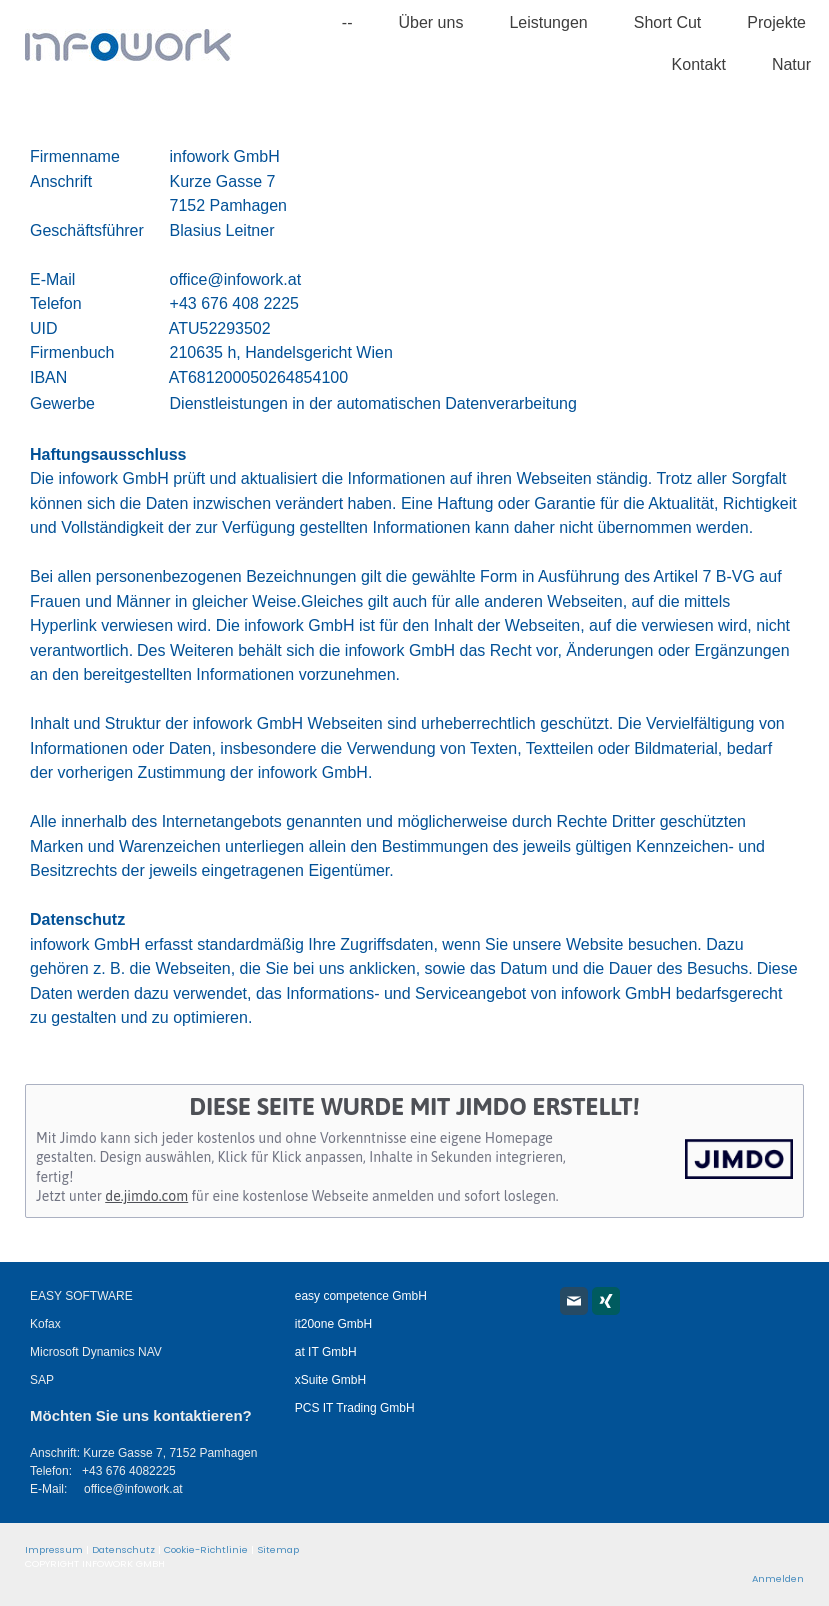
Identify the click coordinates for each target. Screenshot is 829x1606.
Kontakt (699, 64)
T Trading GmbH (370, 1408)
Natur (791, 64)
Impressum (54, 1549)
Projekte (776, 22)
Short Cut (668, 22)
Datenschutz (123, 1549)
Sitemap (278, 1549)
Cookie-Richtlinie (206, 1549)
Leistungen (548, 22)
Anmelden (778, 1578)
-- (347, 22)
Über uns (430, 22)
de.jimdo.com (146, 1196)
